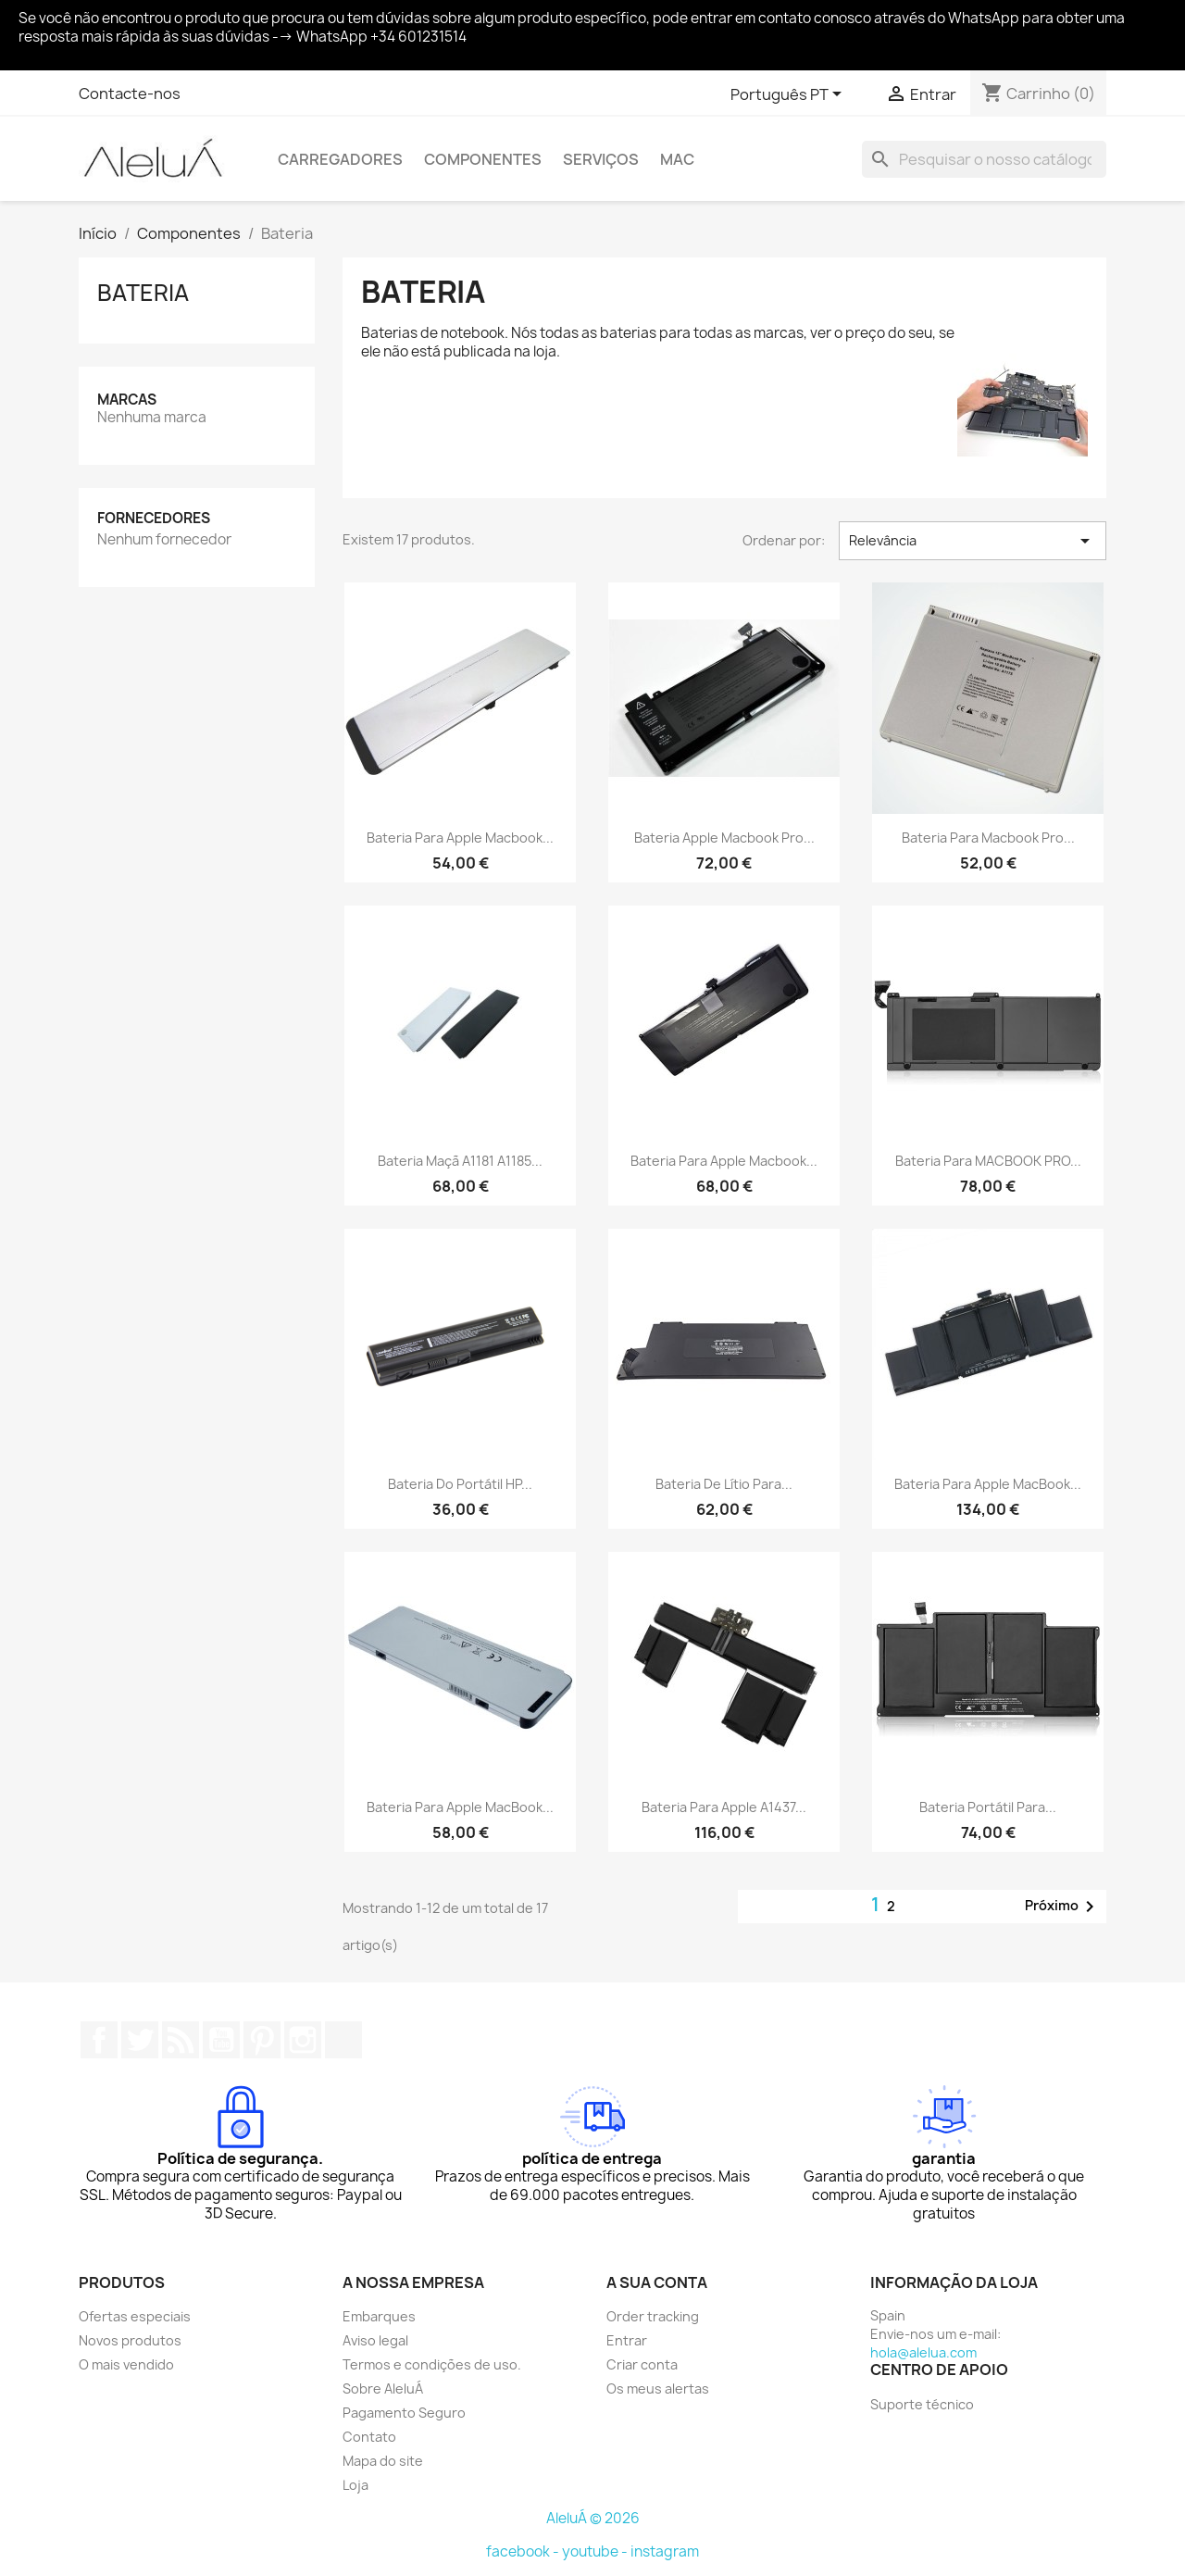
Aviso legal (375, 2340)
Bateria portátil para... (987, 1807)
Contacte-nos (130, 93)
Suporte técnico (922, 2404)
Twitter (139, 2039)
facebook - (524, 2551)
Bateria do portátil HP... (460, 1484)
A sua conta (656, 2282)
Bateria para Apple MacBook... (987, 1484)
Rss (180, 2039)
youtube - (596, 2551)
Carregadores (340, 159)
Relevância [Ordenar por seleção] (972, 541)
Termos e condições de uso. (432, 2364)
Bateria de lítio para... (723, 1484)
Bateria (143, 292)
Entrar (626, 2340)
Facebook (99, 2039)
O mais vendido (126, 2364)
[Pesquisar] (984, 159)
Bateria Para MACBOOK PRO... (988, 1160)
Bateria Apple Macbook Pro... (724, 837)
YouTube (221, 2039)
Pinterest (262, 2039)
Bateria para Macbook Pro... (988, 837)
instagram (664, 2551)
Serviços (601, 159)
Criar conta (642, 2364)
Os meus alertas (657, 2388)
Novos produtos (130, 2340)
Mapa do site (383, 2461)
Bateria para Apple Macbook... (460, 837)
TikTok (343, 2039)
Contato (369, 2436)
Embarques (379, 2316)
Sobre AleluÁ (383, 2388)
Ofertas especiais (135, 2316)
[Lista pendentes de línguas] (789, 95)
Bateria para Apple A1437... (724, 1807)
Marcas (126, 399)
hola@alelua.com (923, 2352)
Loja (355, 2485)
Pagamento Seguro (404, 2412)
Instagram (302, 2039)
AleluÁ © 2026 (593, 2518)
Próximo (1063, 1906)
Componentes (483, 159)
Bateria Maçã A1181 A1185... (460, 1160)
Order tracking (652, 2316)
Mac (677, 159)
